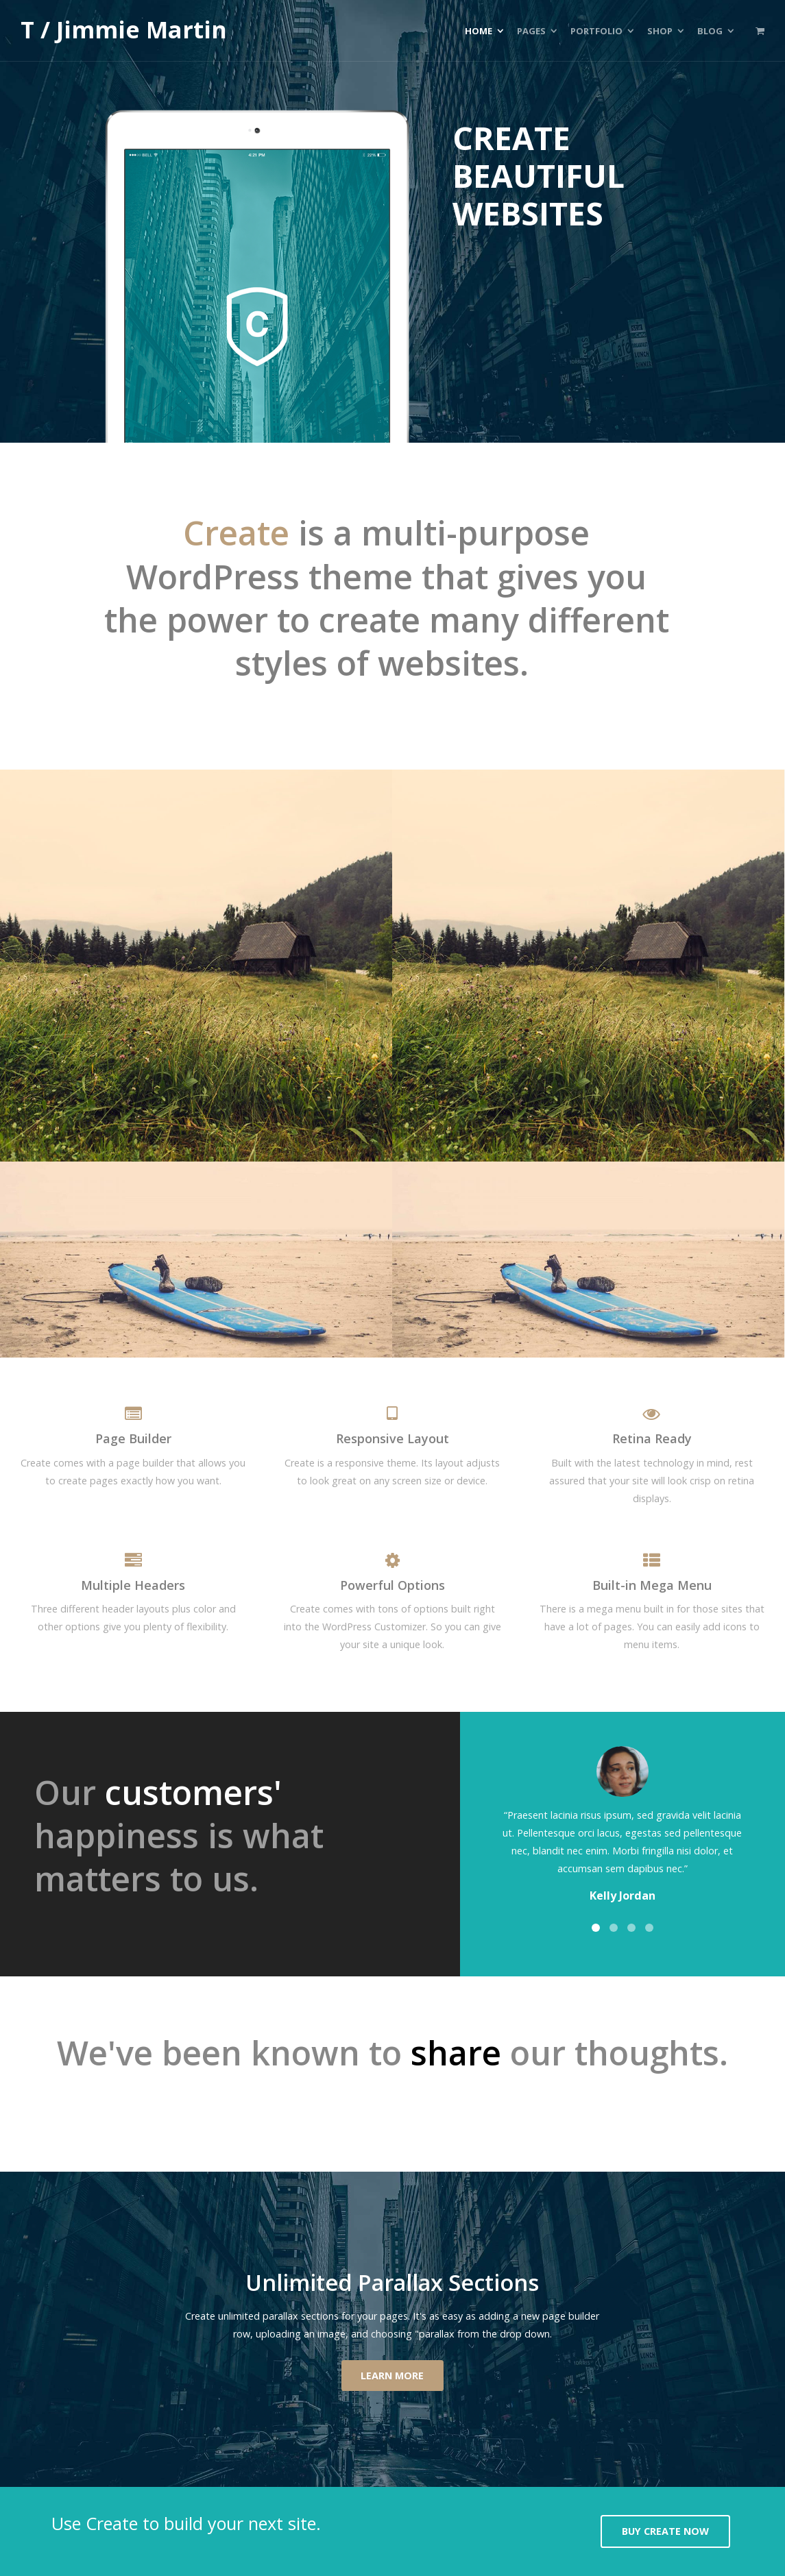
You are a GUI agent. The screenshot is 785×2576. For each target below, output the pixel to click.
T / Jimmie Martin (124, 30)
